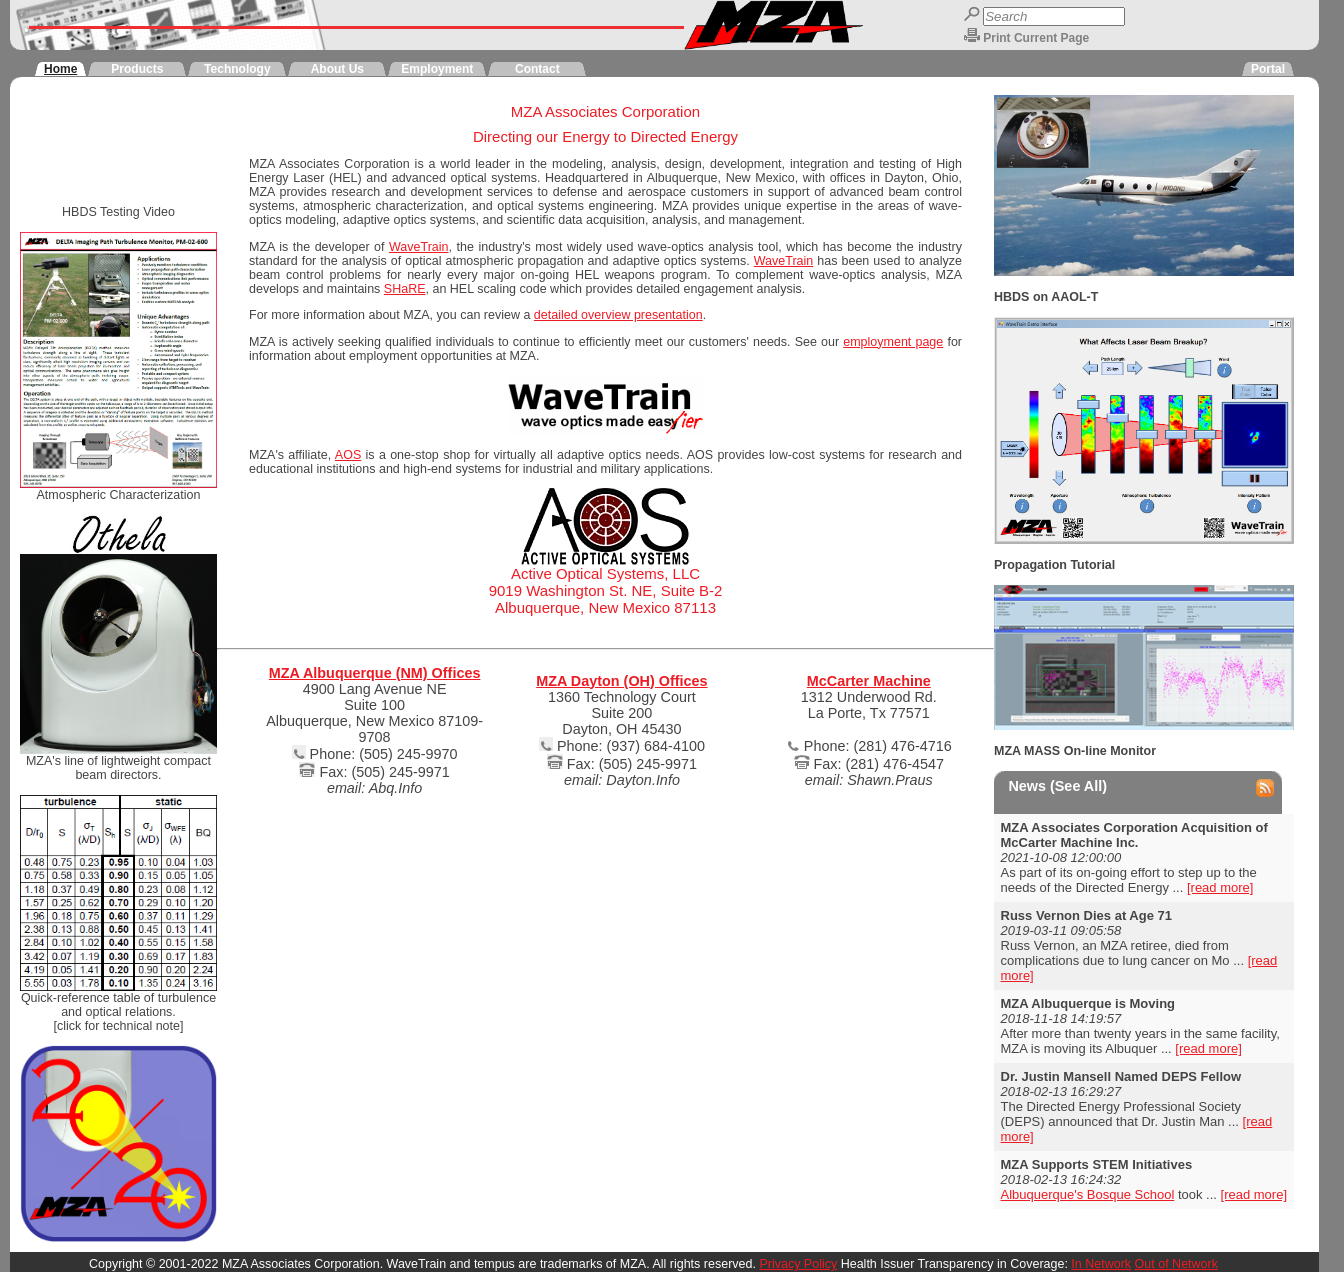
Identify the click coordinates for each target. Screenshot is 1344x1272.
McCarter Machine (869, 681)
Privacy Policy (798, 1264)
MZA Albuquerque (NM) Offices (375, 673)
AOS (348, 455)
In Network (1101, 1264)
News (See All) (1057, 786)
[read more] (1220, 887)
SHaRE (405, 289)
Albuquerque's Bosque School (1088, 1194)
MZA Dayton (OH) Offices (621, 681)
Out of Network (1176, 1264)
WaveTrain (419, 247)
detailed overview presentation (618, 315)
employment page (893, 342)
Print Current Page (1036, 38)
